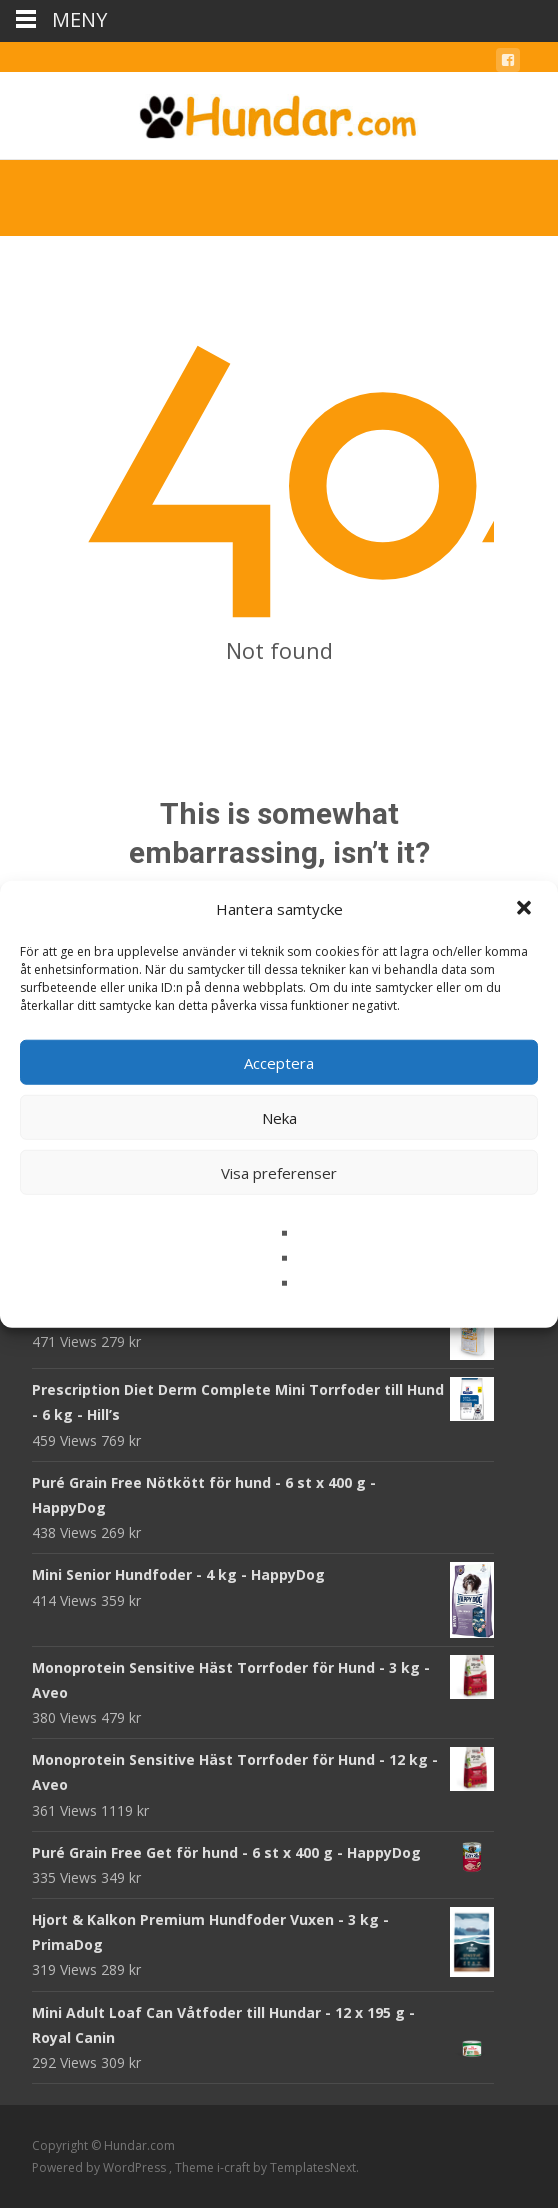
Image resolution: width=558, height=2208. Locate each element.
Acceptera (279, 1062)
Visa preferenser (279, 1172)
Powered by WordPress (100, 2167)
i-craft (235, 2167)
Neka (279, 1117)
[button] (526, 909)
